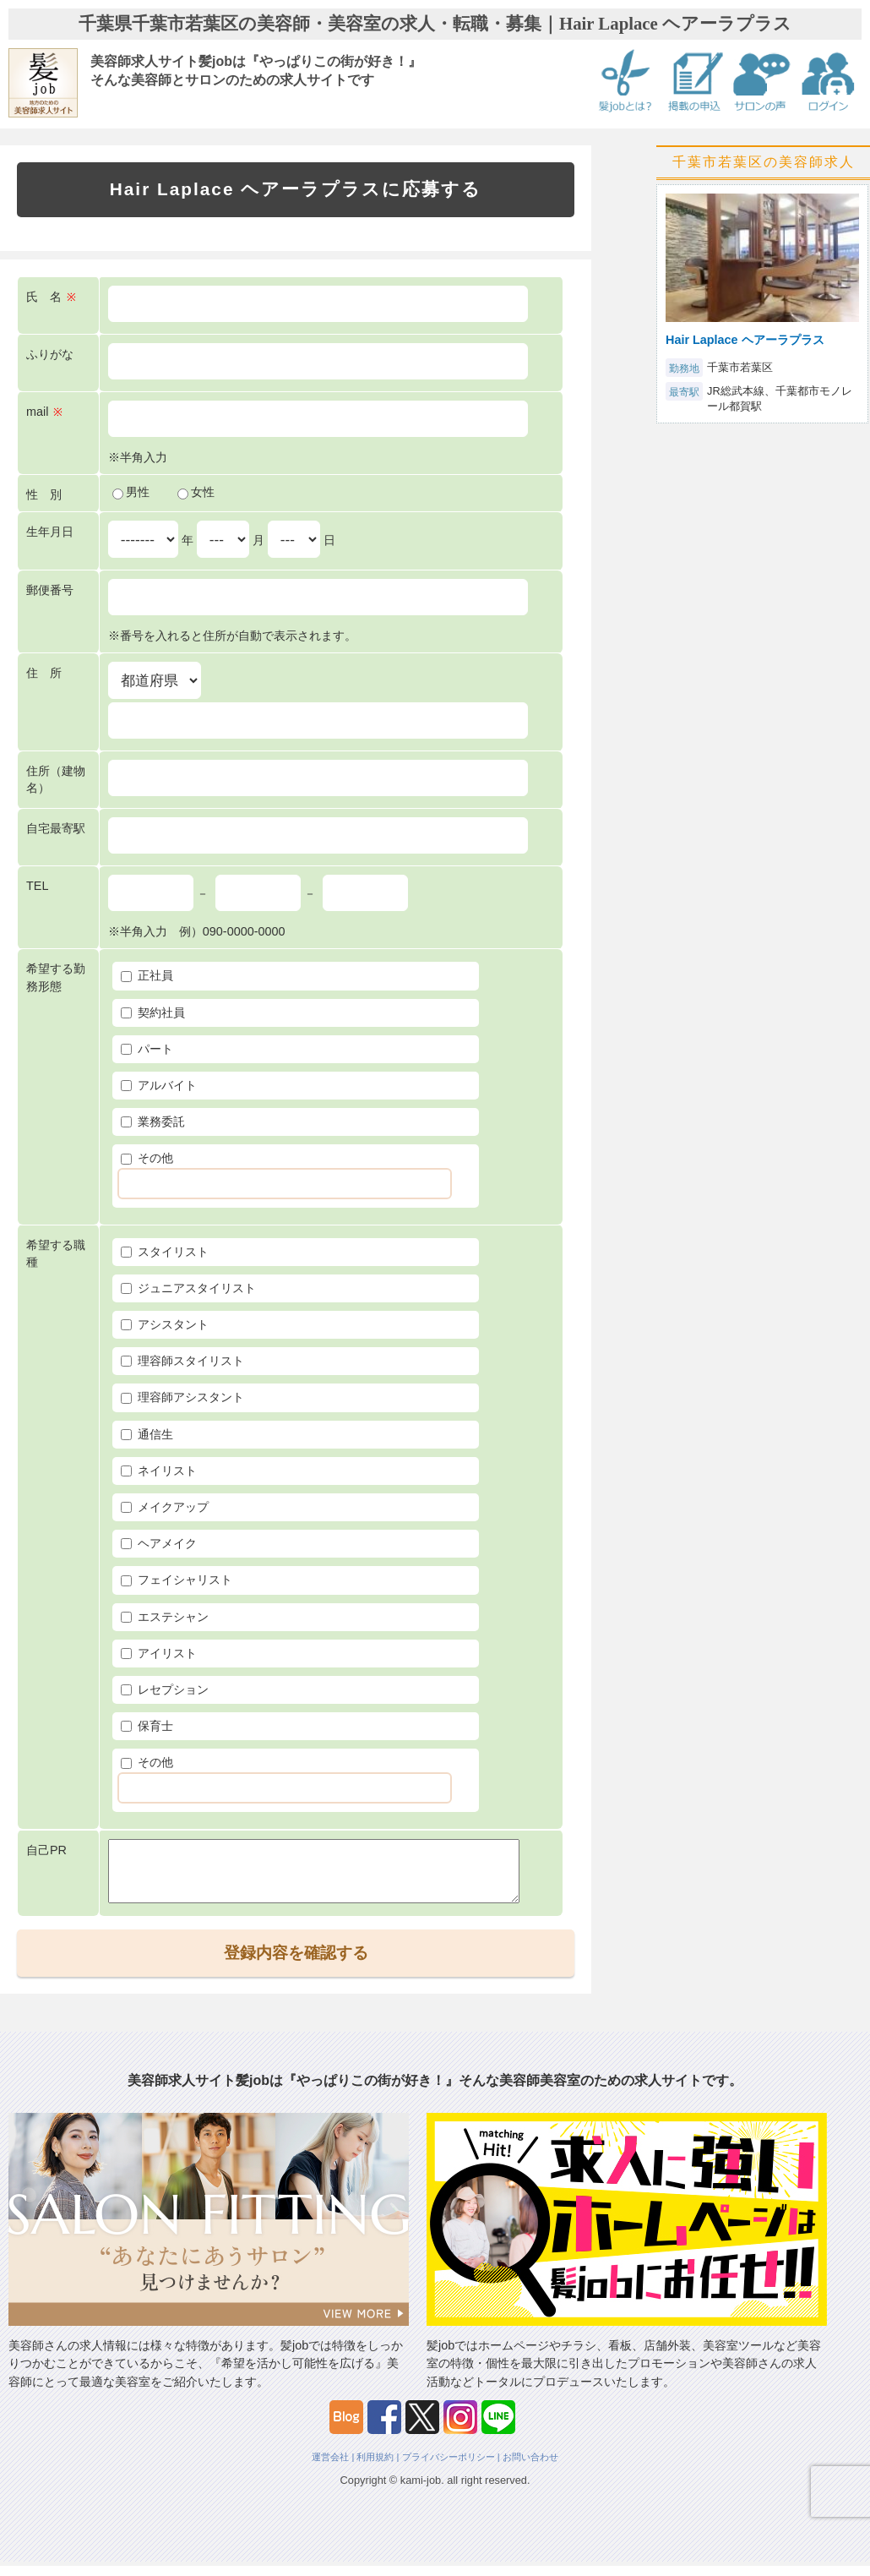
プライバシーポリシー (448, 2467)
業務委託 (153, 1121)
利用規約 (375, 2467)
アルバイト (159, 1085)
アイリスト (159, 1653)
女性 (196, 492)
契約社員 (153, 1012)
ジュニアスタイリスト (188, 1288)
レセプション (165, 1689)
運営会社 (330, 2467)
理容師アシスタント (182, 1397)
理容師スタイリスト (182, 1360)
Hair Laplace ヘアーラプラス (745, 340)
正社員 (147, 975)
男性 (131, 492)
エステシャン (165, 1617)
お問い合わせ (530, 2467)
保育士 (147, 1726)
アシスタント (165, 1324)
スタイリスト (165, 1251)
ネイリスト (159, 1470)
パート (147, 1049)
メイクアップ (165, 1507)
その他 (147, 1158)
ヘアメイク (159, 1543)
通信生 (147, 1434)
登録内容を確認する (296, 1963)
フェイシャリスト (176, 1579)
